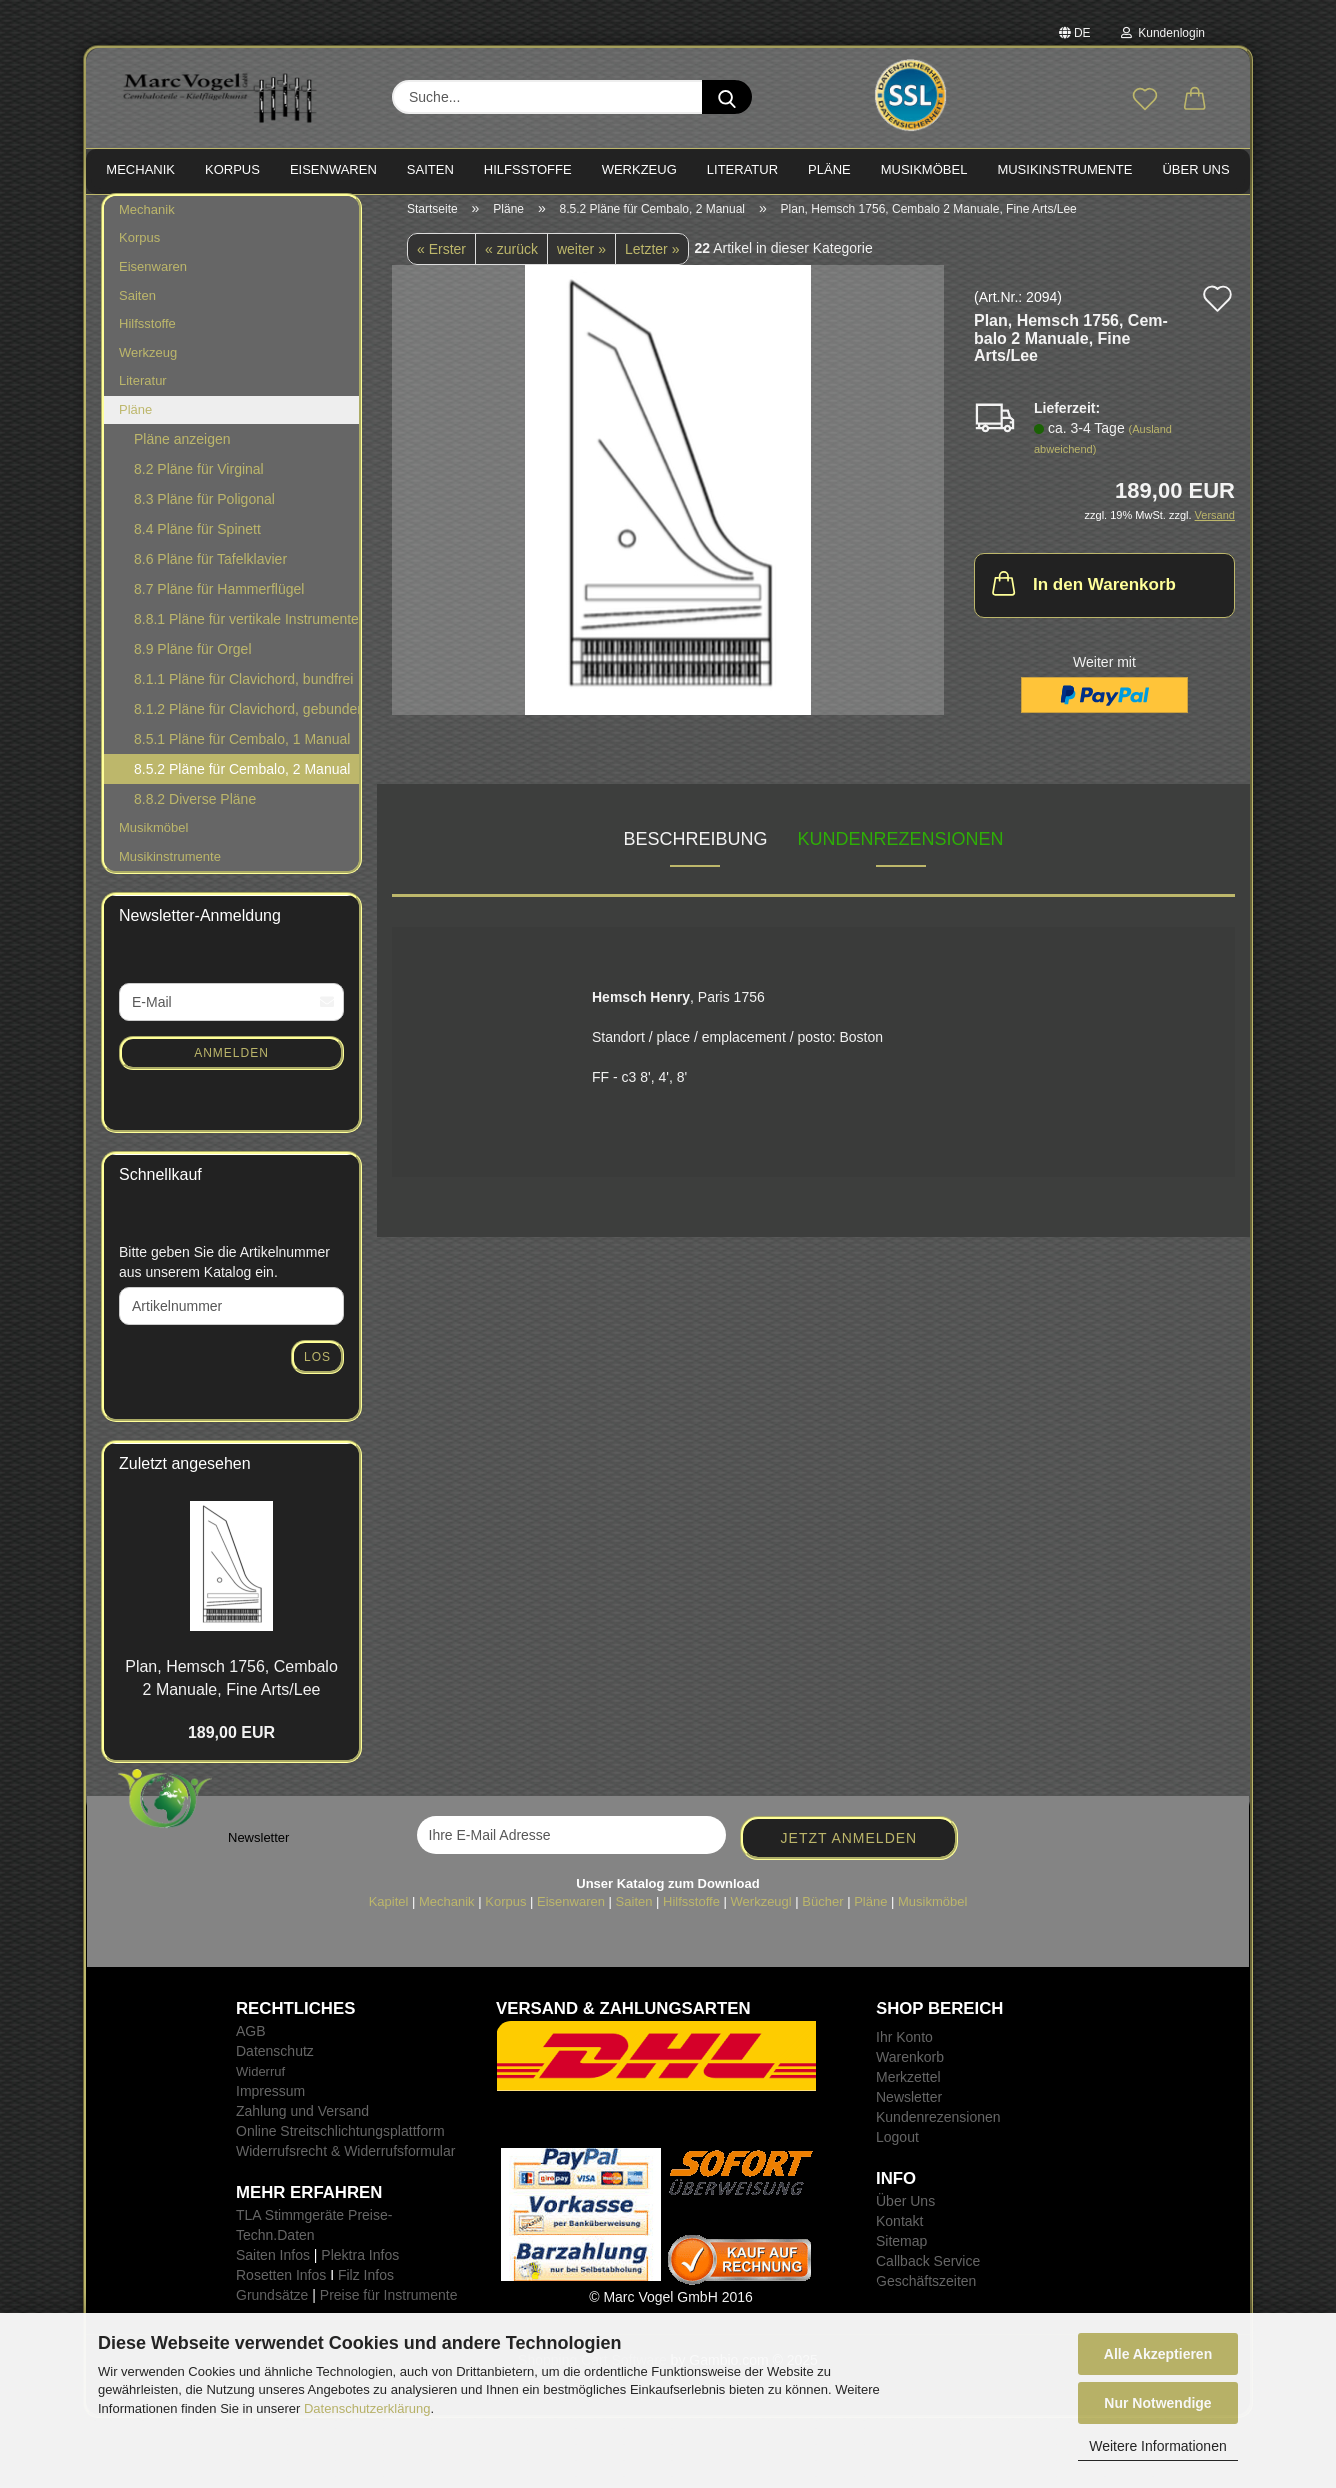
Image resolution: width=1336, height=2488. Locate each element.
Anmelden (231, 1063)
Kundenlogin (1163, 33)
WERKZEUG (639, 169)
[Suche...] (727, 97)
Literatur (143, 390)
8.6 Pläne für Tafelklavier (210, 570)
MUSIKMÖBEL (924, 169)
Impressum (270, 2101)
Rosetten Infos (281, 2285)
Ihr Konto (904, 2047)
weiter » (581, 259)
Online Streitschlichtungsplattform (340, 2141)
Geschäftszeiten (926, 2291)
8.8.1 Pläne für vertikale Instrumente (246, 630)
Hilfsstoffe (147, 333)
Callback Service (928, 2271)
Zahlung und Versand (302, 2121)
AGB (251, 2041)
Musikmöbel (153, 838)
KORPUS (232, 169)
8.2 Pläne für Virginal (199, 480)
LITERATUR (742, 169)
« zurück (511, 259)
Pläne (135, 419)
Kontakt (899, 2231)
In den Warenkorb (1082, 594)
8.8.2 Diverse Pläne (195, 810)
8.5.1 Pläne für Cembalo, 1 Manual (242, 750)
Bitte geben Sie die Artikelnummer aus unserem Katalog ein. (224, 1272)
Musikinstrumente (170, 866)
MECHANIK (140, 169)
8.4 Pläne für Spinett (197, 540)
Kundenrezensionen (901, 850)
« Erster (441, 259)
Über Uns (1195, 169)
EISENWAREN (333, 169)
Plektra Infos (360, 2265)
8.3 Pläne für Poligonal (204, 510)
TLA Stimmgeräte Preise (312, 2225)
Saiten (137, 305)
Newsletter (909, 2107)
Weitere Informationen (1157, 2446)
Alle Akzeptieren (1158, 2354)
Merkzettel (908, 2087)
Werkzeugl (761, 1911)
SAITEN (430, 169)
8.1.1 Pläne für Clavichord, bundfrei (243, 690)
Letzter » (652, 259)
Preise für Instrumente (389, 2305)
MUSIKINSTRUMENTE (1064, 169)
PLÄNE (829, 169)
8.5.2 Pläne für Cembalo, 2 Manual (242, 780)
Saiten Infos (273, 2265)
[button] (1195, 100)
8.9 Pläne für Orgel (193, 660)
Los (317, 1367)
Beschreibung (695, 850)
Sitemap (901, 2251)
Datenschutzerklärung (367, 2408)
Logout (897, 2147)
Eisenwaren (153, 276)
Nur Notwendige (1157, 2403)
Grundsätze (272, 2305)
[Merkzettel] (1145, 100)
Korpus (139, 248)
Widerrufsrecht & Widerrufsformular (345, 2161)
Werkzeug (148, 362)
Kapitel (389, 1911)
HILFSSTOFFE (528, 169)
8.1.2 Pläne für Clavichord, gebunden (246, 720)
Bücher (822, 1911)
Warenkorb (910, 2067)
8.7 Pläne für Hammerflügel (219, 600)
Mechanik (147, 219)
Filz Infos (366, 2285)
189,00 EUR (231, 1742)
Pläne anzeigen (182, 450)
